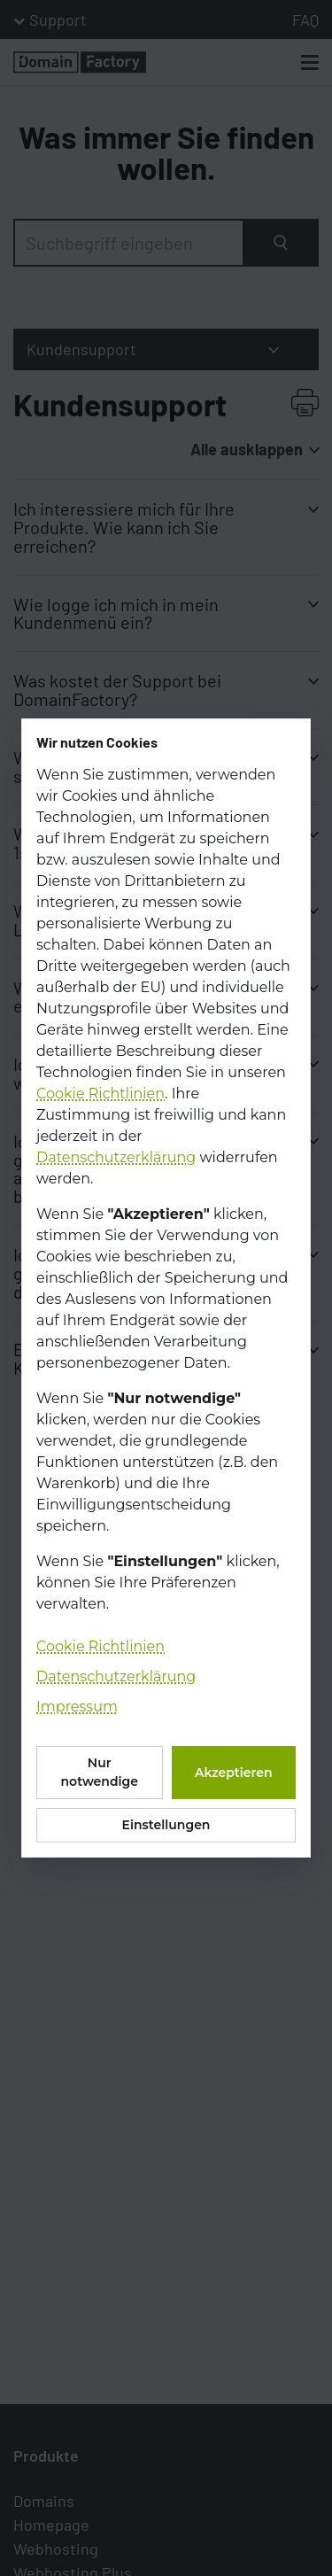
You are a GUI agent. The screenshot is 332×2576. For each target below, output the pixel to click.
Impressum (77, 1706)
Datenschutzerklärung (116, 1157)
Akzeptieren (234, 1773)
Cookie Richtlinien (100, 1093)
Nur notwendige (100, 1772)
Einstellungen (166, 1825)
